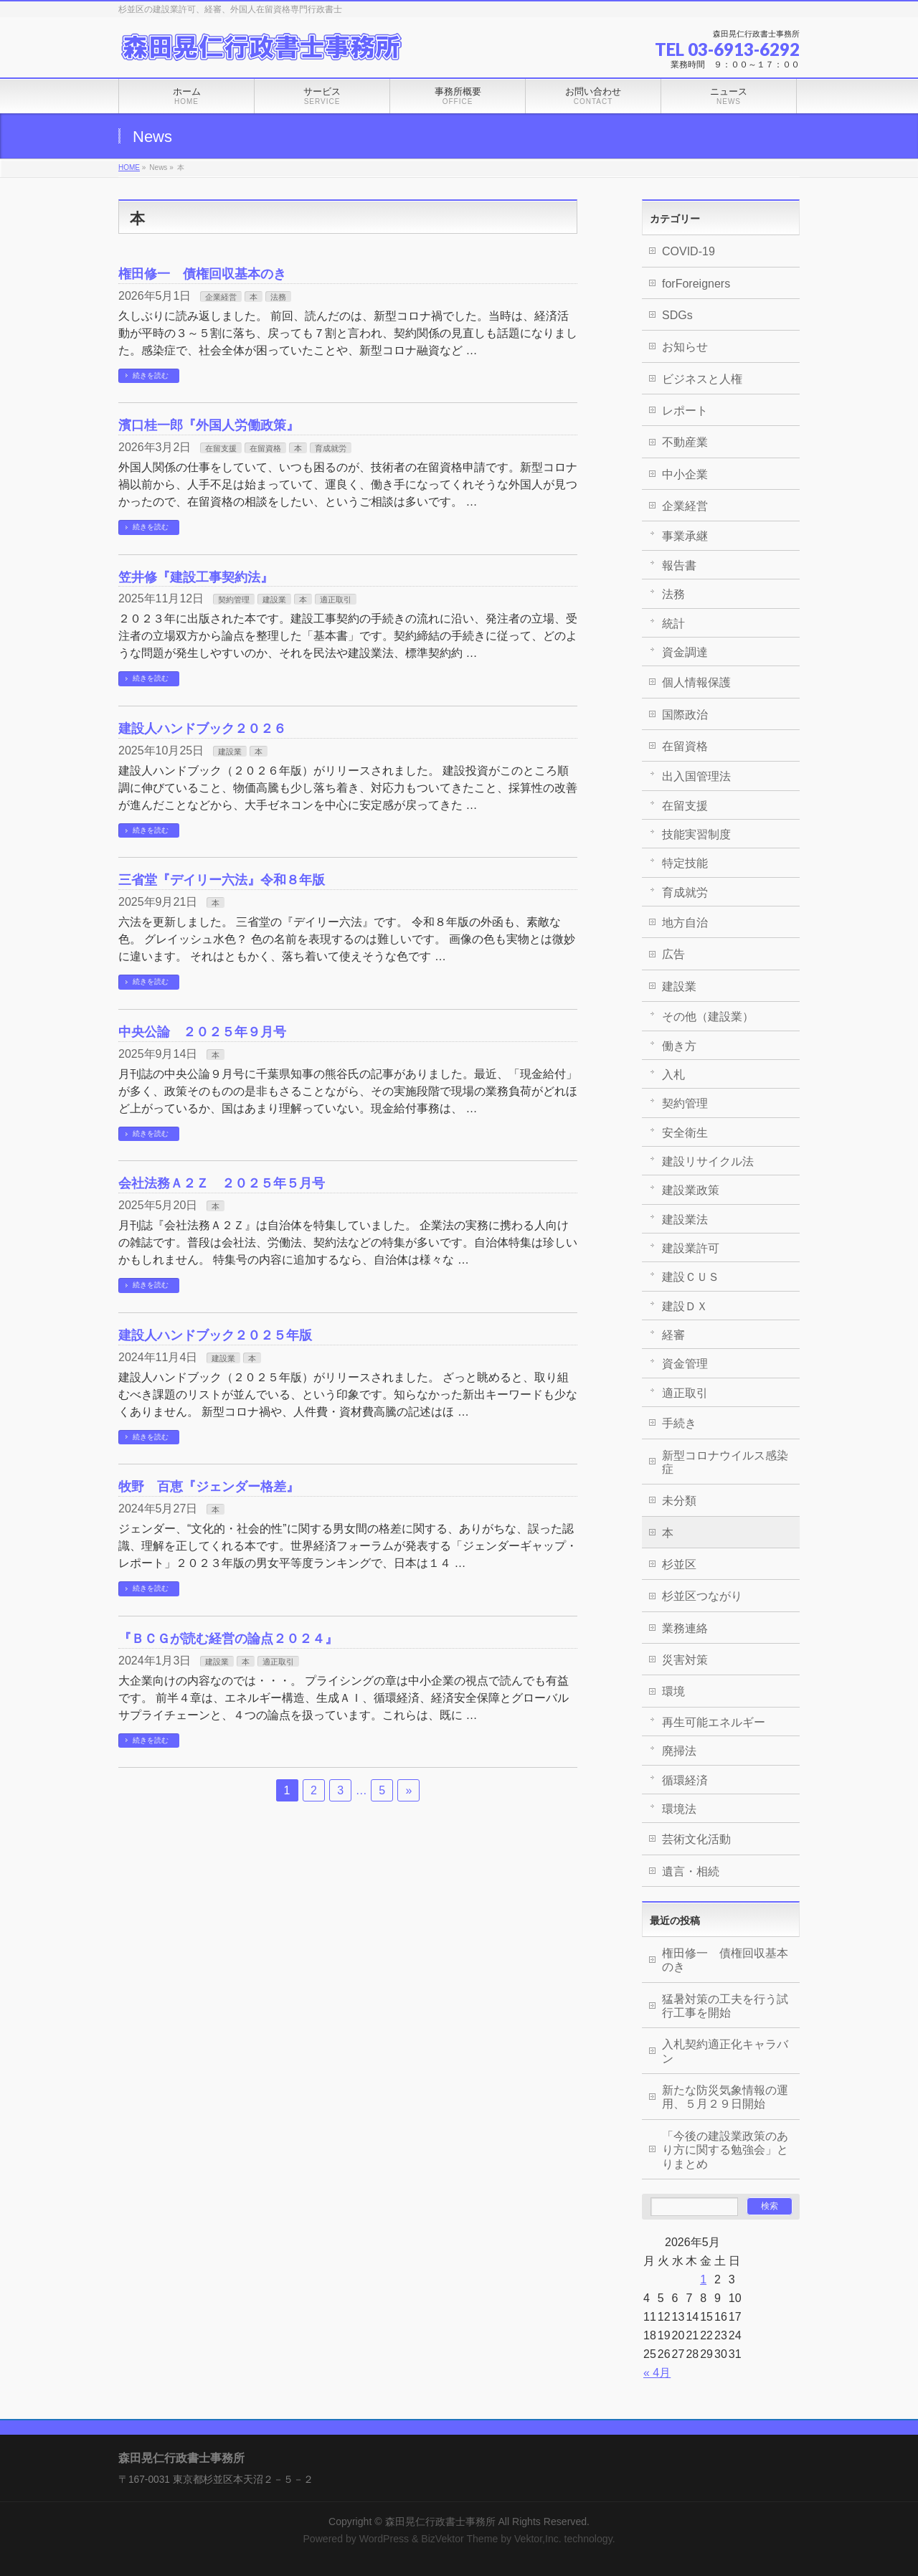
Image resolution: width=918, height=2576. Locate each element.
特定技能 (685, 863)
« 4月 (657, 2373)
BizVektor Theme (459, 2538)
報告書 (679, 565)
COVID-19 (688, 251)
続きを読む (151, 375)
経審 (673, 1335)
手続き (679, 1423)
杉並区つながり (702, 1596)
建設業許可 (690, 1248)
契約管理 (234, 599)
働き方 (679, 1046)
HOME (129, 167)
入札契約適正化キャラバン (725, 2051)
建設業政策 (690, 1190)
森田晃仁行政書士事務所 (440, 2521)
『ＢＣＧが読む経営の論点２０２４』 (228, 1638)
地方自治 (685, 923)
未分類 (679, 1501)
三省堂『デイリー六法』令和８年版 (221, 879)
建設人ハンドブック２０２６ (202, 728)
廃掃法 (679, 1751)
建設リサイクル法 (708, 1161)
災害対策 (685, 1660)
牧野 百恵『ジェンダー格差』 (208, 1486)
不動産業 (685, 442)
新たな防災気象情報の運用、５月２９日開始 (725, 2097)
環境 (673, 1691)
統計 (673, 623)
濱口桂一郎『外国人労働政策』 (208, 424)
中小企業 (685, 474)
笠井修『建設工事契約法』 (195, 576)
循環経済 (685, 1780)
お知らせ (685, 347)
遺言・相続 (690, 1871)
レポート (685, 410)
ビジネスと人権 (702, 379)
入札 (673, 1075)
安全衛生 (685, 1133)
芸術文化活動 (696, 1839)
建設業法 (685, 1219)
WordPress (384, 2538)
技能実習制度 (696, 834)
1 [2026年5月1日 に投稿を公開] (703, 2279)
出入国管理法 (696, 776)
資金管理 (685, 1364)
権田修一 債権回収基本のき (202, 273)
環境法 (679, 1809)
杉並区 (679, 1564)
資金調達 (685, 652)
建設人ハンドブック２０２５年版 (215, 1335)
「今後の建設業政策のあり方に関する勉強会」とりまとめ (725, 2150)
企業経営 (221, 297)
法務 (278, 297)
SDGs (677, 315)
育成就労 (330, 448)
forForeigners (696, 284)
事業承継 (685, 536)
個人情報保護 (696, 682)
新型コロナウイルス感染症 (725, 1462)
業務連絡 (685, 1628)
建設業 (274, 599)
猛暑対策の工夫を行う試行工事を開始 (725, 2006)
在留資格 (265, 448)
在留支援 (221, 448)
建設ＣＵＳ (690, 1277)
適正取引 (335, 599)
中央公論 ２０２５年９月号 (202, 1031)
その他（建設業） (708, 1016)
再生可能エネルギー (713, 1722)
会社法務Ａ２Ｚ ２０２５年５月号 (221, 1182)
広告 (673, 954)
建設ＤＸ (685, 1306)
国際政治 (685, 715)
